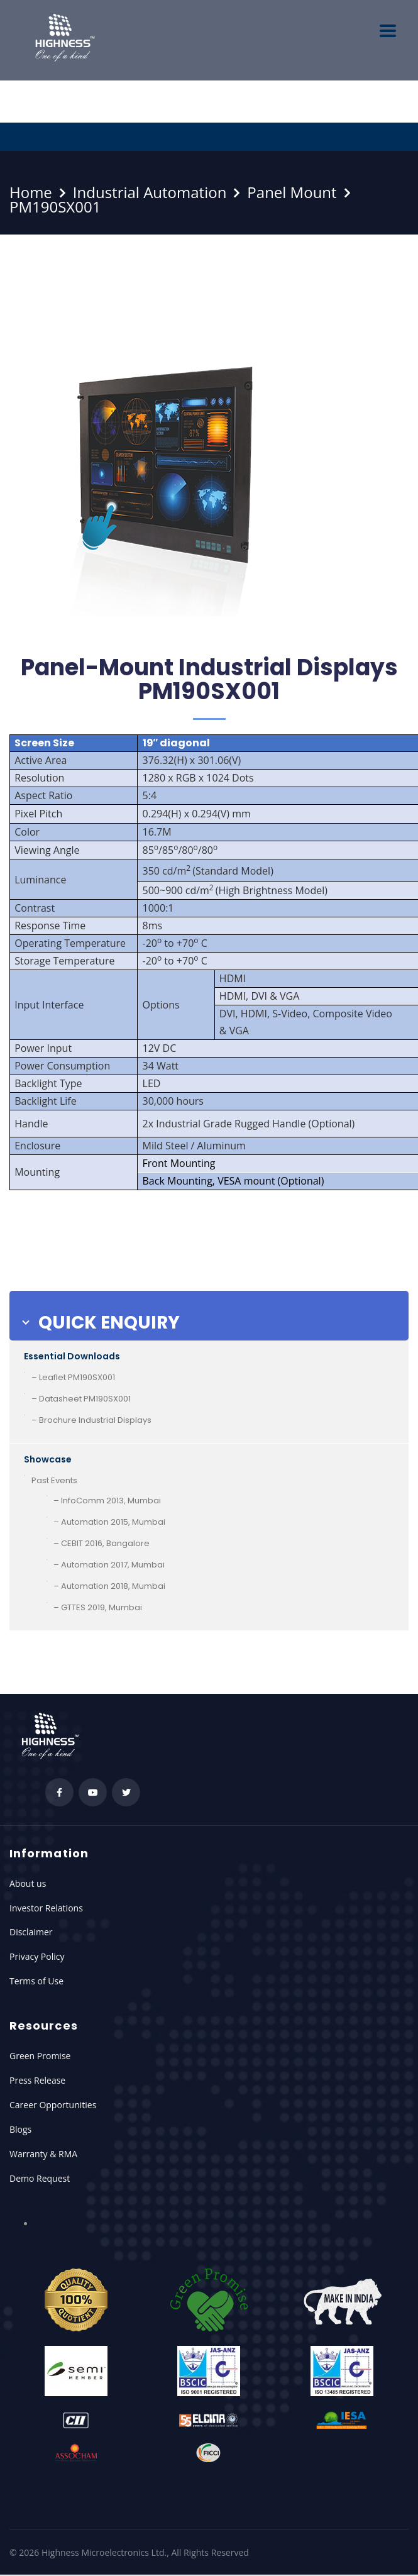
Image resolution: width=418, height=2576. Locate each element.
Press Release (37, 2080)
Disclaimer (30, 1932)
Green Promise (39, 2056)
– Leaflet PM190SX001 (73, 1377)
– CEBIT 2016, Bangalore (101, 1543)
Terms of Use (36, 1981)
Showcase (48, 1459)
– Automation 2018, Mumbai (109, 1586)
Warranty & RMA (43, 2154)
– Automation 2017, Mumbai (109, 1565)
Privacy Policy (36, 1956)
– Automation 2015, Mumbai (109, 1522)
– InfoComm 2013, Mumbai (107, 1500)
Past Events (54, 1480)
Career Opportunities (52, 2105)
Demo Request (39, 2178)
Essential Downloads (72, 1356)
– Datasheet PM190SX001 (81, 1399)
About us (27, 1883)
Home (30, 192)
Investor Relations (46, 1908)
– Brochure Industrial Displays (91, 1420)
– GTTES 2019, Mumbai (97, 1607)
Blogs (20, 2129)
